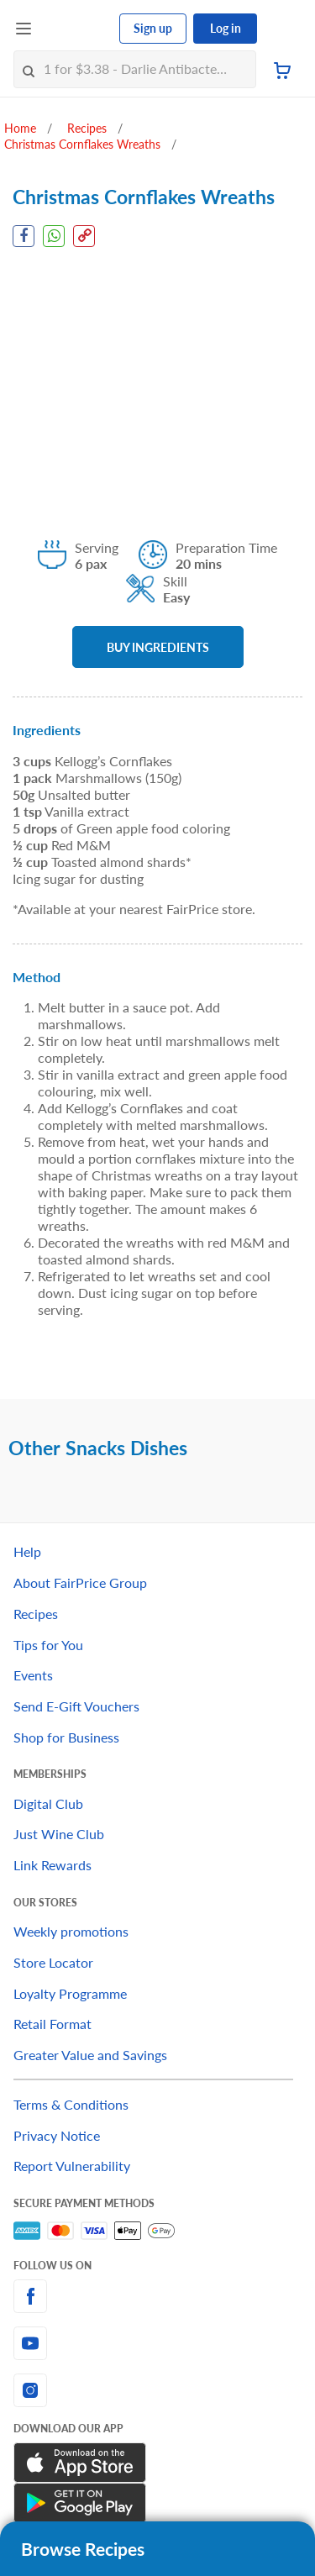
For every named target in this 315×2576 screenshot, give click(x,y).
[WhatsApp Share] (54, 236)
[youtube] (157, 2343)
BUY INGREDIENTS (158, 647)
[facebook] (157, 2296)
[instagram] (157, 2390)
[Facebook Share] (23, 236)
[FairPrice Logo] (76, 28)
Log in (225, 28)
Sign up (153, 28)
